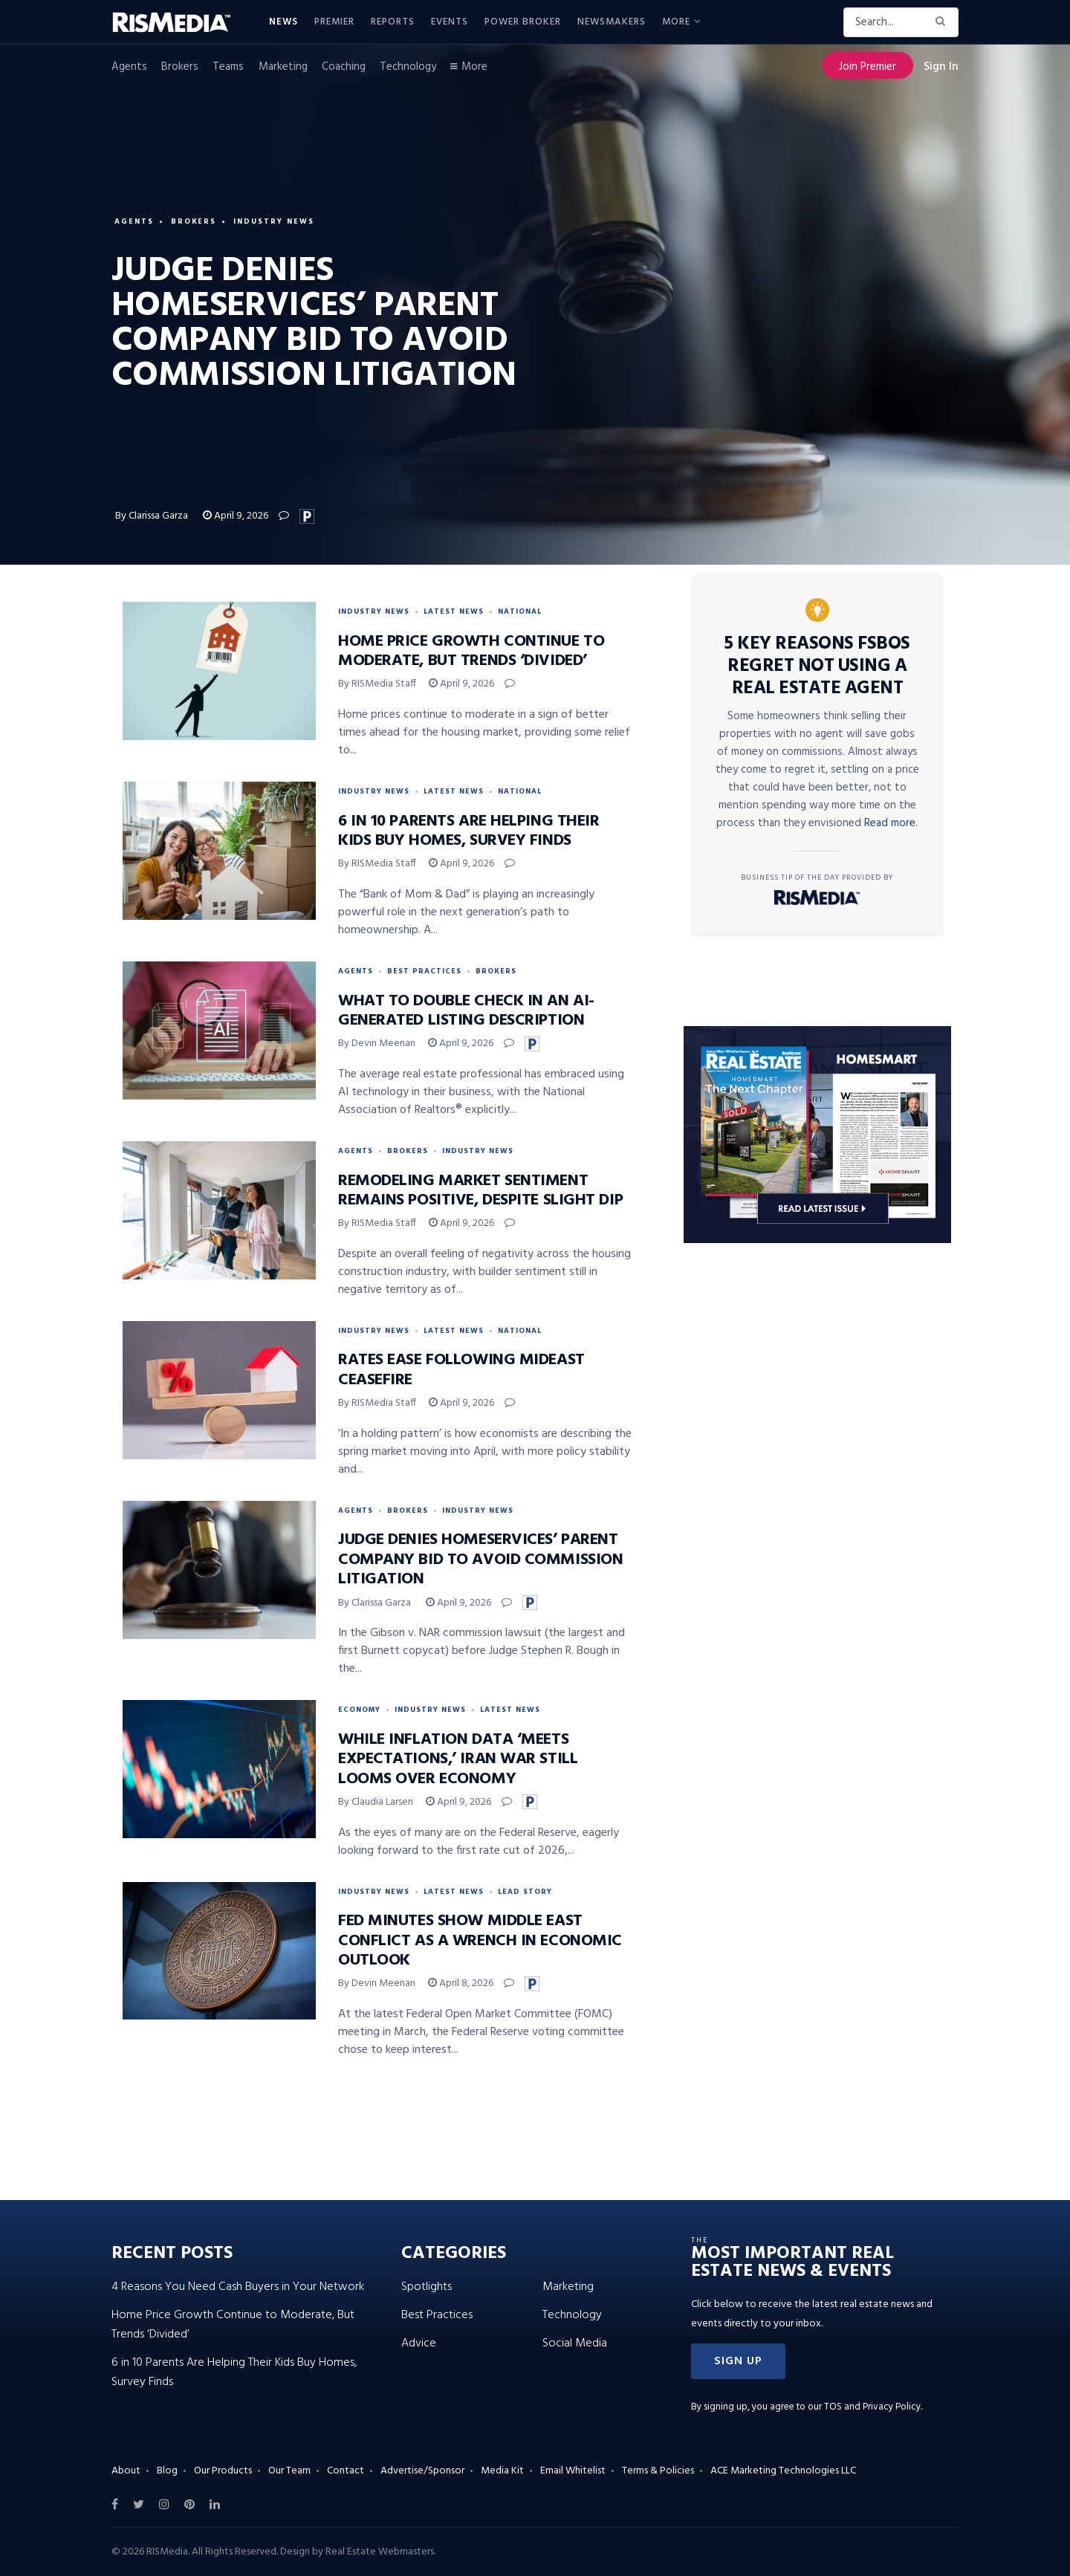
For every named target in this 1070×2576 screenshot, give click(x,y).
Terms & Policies (658, 2470)
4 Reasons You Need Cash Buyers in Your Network (237, 2287)
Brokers (179, 67)
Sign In (941, 67)
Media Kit (502, 2470)
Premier (334, 22)
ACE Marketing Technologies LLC (783, 2470)
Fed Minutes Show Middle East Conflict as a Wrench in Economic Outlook (480, 1940)
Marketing (283, 67)
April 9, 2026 (235, 516)
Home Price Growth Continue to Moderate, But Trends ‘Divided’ (471, 651)
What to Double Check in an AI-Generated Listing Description (466, 1011)
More (676, 22)
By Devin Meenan (376, 1043)
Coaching (344, 67)
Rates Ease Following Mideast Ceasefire (461, 1369)
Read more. (891, 823)
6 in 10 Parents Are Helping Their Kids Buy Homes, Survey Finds (468, 831)
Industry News (274, 221)
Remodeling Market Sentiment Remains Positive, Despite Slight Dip (480, 1190)
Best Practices (424, 971)
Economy (359, 1709)
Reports (393, 22)
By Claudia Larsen (375, 1802)
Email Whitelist (573, 2470)
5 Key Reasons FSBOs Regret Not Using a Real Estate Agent (817, 666)
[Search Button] (943, 22)
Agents (129, 67)
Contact (345, 2470)
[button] (738, 2361)
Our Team (289, 2470)
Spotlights (426, 2287)
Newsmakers (611, 22)
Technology (408, 67)
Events (449, 22)
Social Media (574, 2343)
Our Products (223, 2470)
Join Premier (867, 67)
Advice (418, 2343)
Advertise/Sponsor (422, 2470)
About (125, 2470)
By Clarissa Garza (152, 516)
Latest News (454, 611)
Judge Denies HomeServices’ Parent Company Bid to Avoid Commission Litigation (480, 1559)
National (520, 611)
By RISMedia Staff (377, 683)
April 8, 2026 (460, 1983)
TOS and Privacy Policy (872, 2407)
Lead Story (525, 1891)
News (283, 22)
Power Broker (522, 22)
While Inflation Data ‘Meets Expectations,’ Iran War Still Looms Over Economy (457, 1759)
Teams (228, 67)
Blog (167, 2470)
